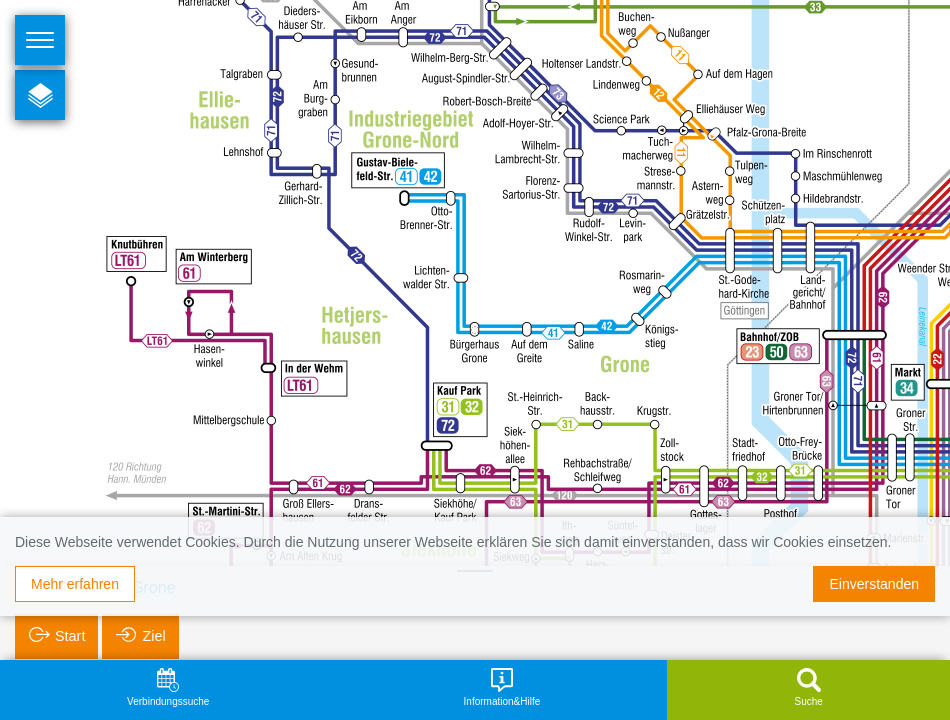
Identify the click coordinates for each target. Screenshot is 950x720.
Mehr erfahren (75, 584)
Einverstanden (874, 584)
